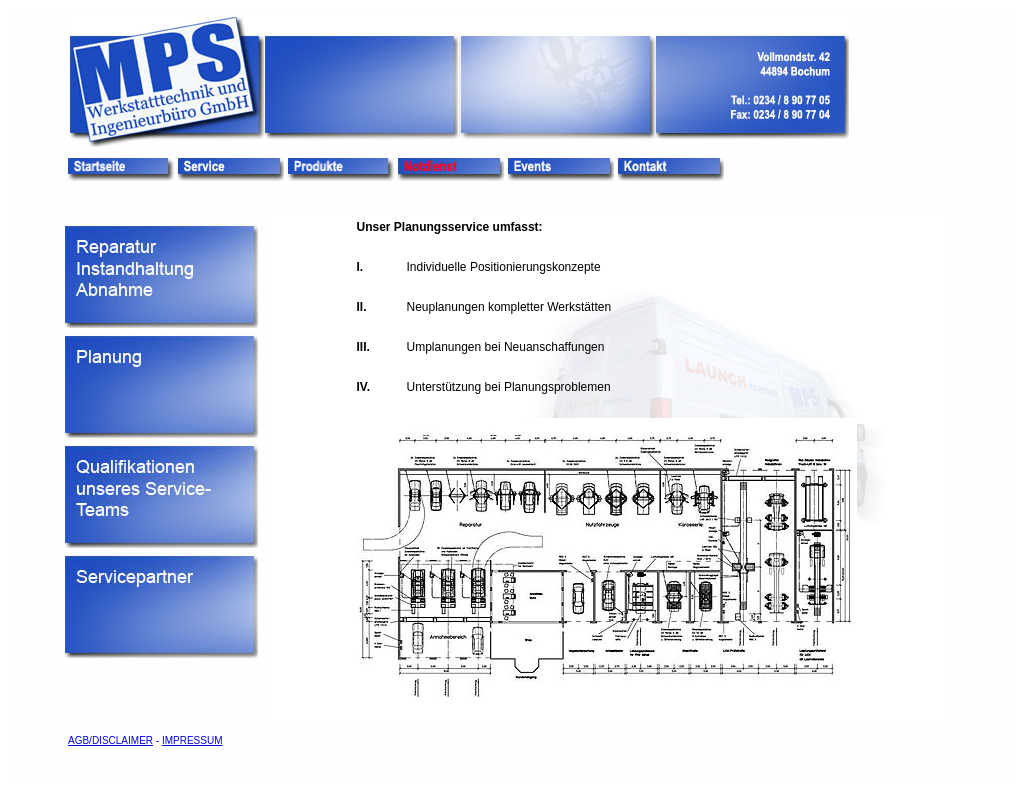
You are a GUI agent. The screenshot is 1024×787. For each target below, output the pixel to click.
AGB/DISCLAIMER (110, 740)
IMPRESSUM (192, 740)
